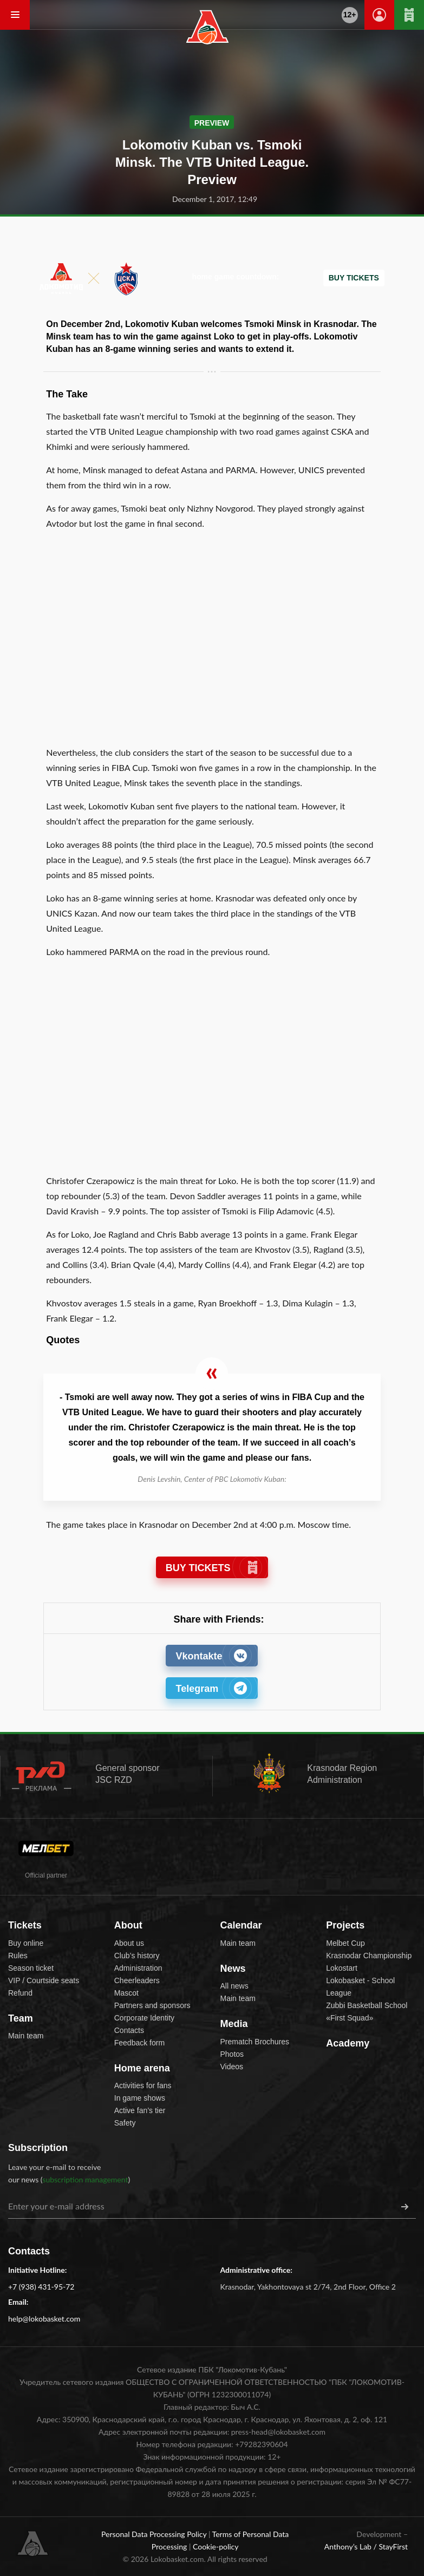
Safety (125, 2123)
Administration (138, 1968)
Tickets (25, 1925)
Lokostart (341, 1968)
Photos (232, 2054)
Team (20, 2018)
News (233, 1968)
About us (129, 1943)
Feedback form (139, 2042)
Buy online (25, 1943)
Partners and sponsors (152, 2005)
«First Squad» (349, 2017)
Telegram (211, 1688)
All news (234, 1986)
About (128, 1925)
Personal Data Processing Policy (154, 2534)
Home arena (142, 2068)
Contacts (129, 2030)
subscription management (85, 2179)
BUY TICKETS (212, 1567)
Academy (347, 2043)
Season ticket (31, 1968)
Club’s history (137, 1955)
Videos (232, 2066)
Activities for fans (143, 2085)
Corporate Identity (144, 2017)
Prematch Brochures (255, 2041)
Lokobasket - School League (360, 1986)
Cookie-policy (216, 2546)
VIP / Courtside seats (43, 1980)
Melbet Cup (345, 1943)
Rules (18, 1955)
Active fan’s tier (140, 2110)
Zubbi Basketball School (366, 2005)
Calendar (241, 1925)
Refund (20, 1993)
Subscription (38, 2147)
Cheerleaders (137, 1980)
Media (234, 2023)
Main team (25, 2035)
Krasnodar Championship (369, 1955)
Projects (345, 1925)
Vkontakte (211, 1655)
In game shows (139, 2098)
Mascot (126, 1993)
